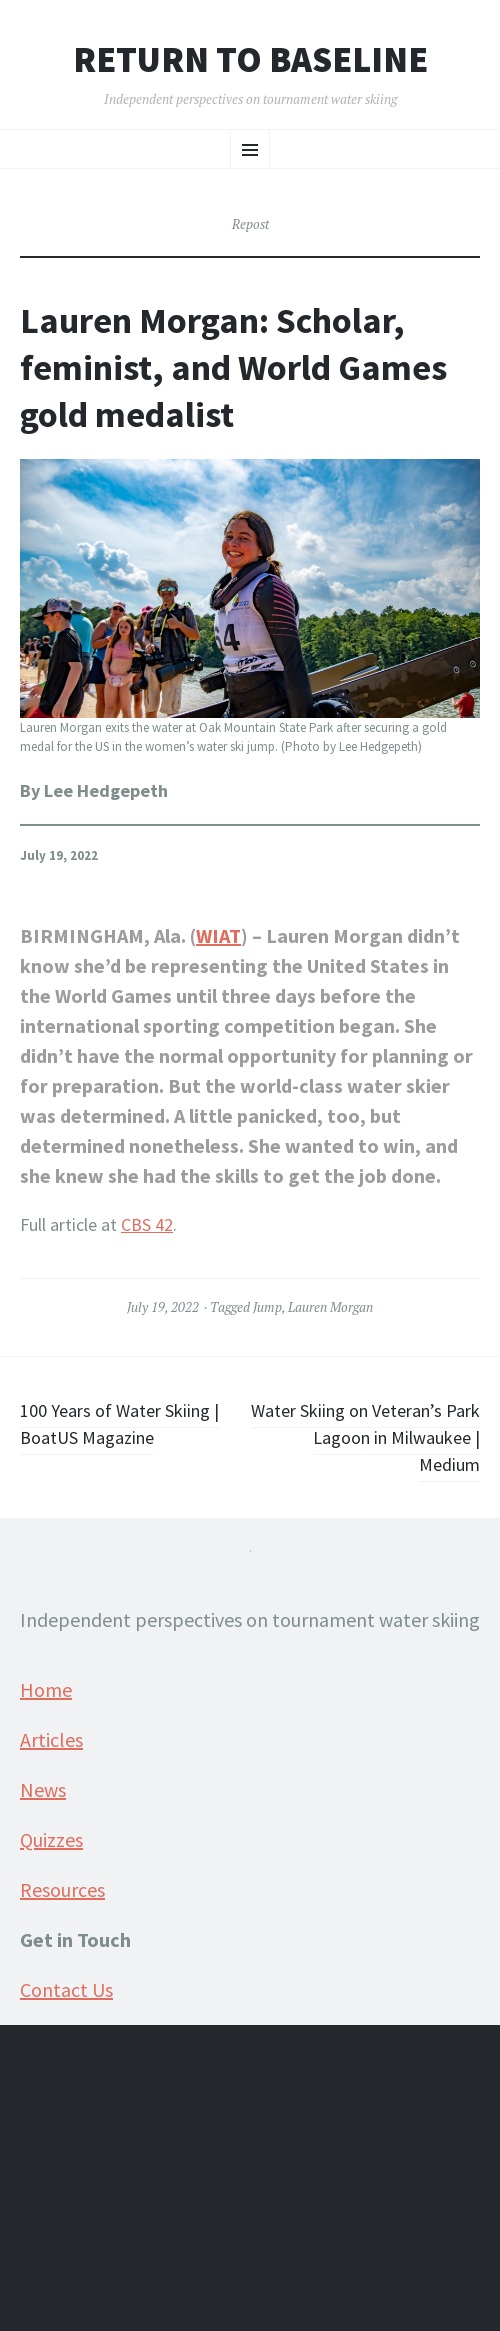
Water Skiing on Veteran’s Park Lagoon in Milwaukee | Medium (365, 1437)
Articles (51, 1739)
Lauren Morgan (330, 1307)
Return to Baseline (250, 60)
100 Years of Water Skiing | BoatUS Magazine (119, 1424)
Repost (250, 224)
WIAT (218, 935)
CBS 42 (147, 1224)
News (43, 1789)
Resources (62, 1889)
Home (46, 1689)
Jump (267, 1307)
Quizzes (51, 1839)
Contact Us (66, 1989)
